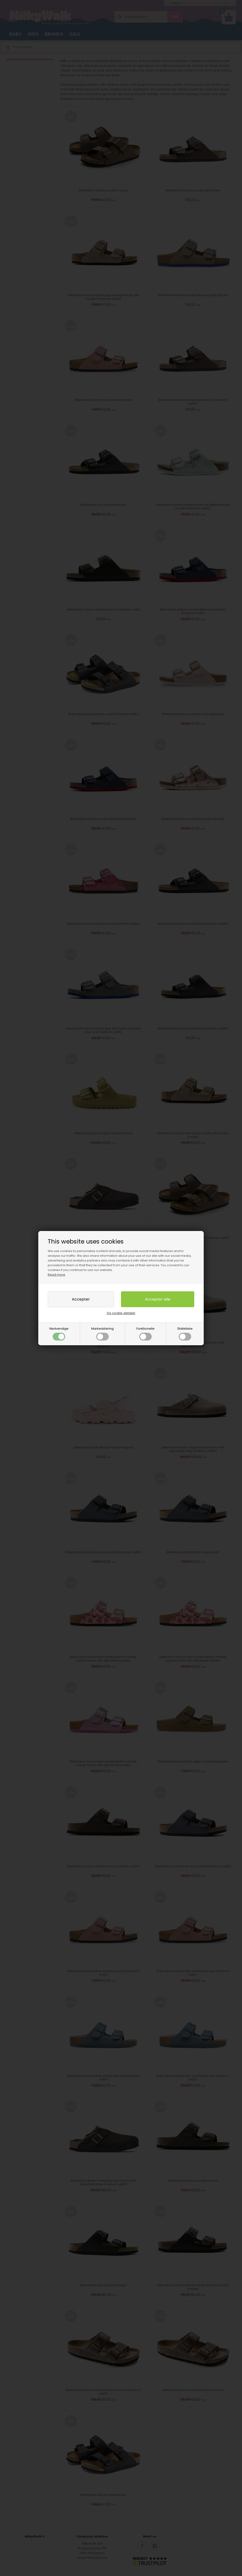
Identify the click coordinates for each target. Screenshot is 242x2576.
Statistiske (185, 1333)
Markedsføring (102, 1333)
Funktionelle (145, 1333)
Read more (56, 1274)
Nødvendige (59, 1333)
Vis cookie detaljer (121, 1313)
